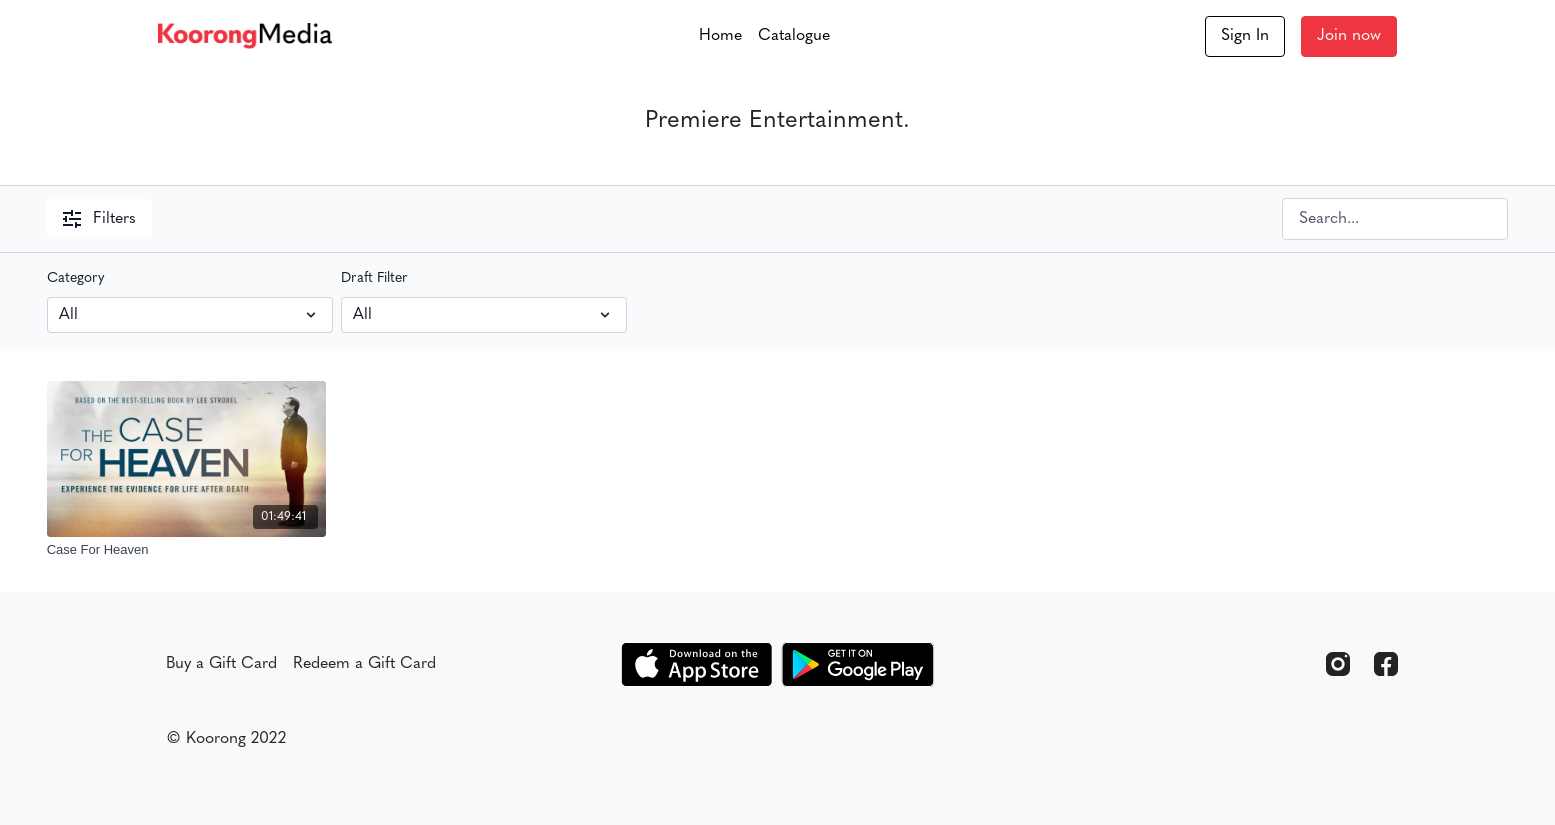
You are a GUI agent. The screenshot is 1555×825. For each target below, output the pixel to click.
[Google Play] (858, 664)
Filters (99, 219)
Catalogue (794, 36)
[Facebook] (1386, 664)
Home (720, 36)
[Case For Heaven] (187, 550)
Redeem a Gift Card (364, 664)
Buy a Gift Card (221, 664)
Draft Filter (374, 278)
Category (76, 278)
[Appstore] (696, 664)
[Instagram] (1338, 664)
